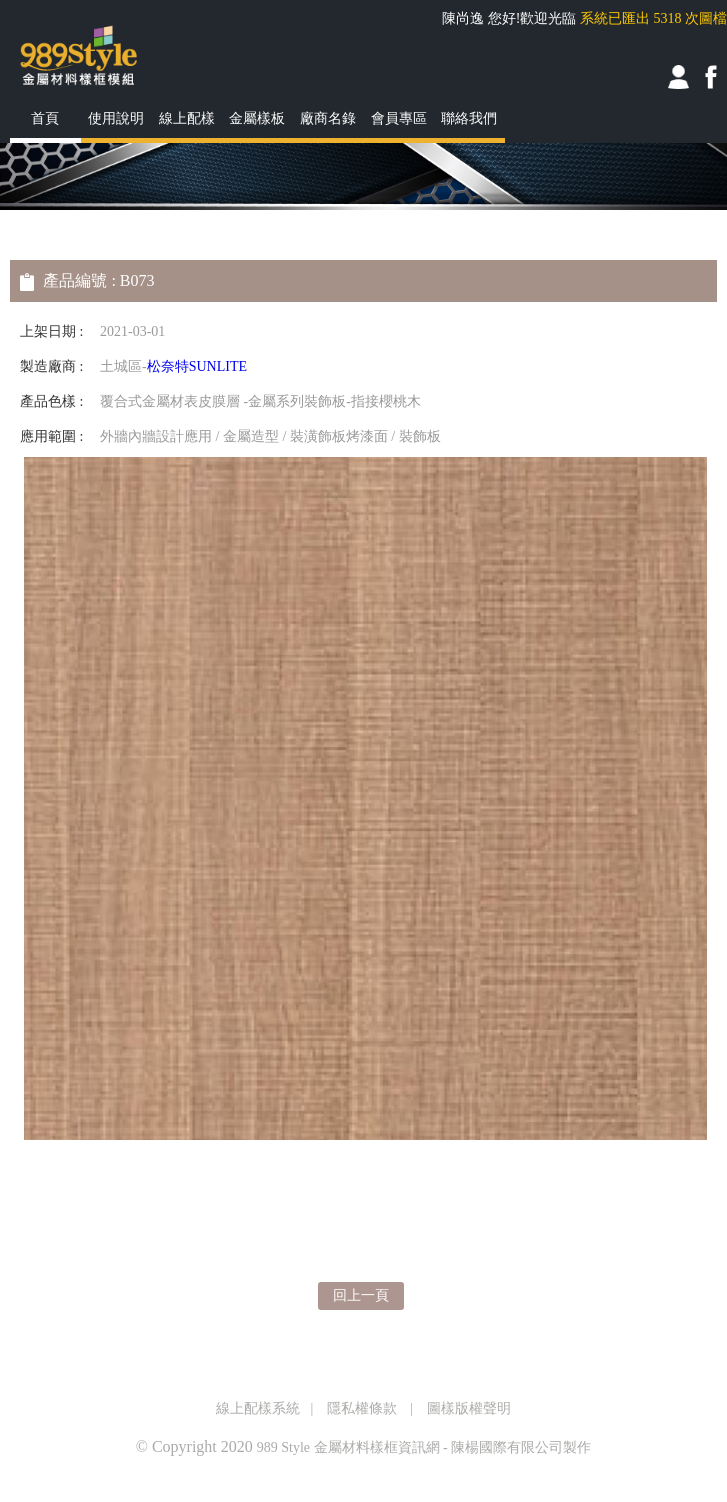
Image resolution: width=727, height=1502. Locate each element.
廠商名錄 (328, 118)
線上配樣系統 (258, 1408)
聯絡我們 (469, 118)
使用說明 (116, 118)
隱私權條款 (362, 1408)
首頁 (45, 118)
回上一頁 (361, 1295)
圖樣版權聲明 (469, 1408)
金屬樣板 (257, 118)
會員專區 (399, 118)
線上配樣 (187, 118)
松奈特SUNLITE (197, 366)
